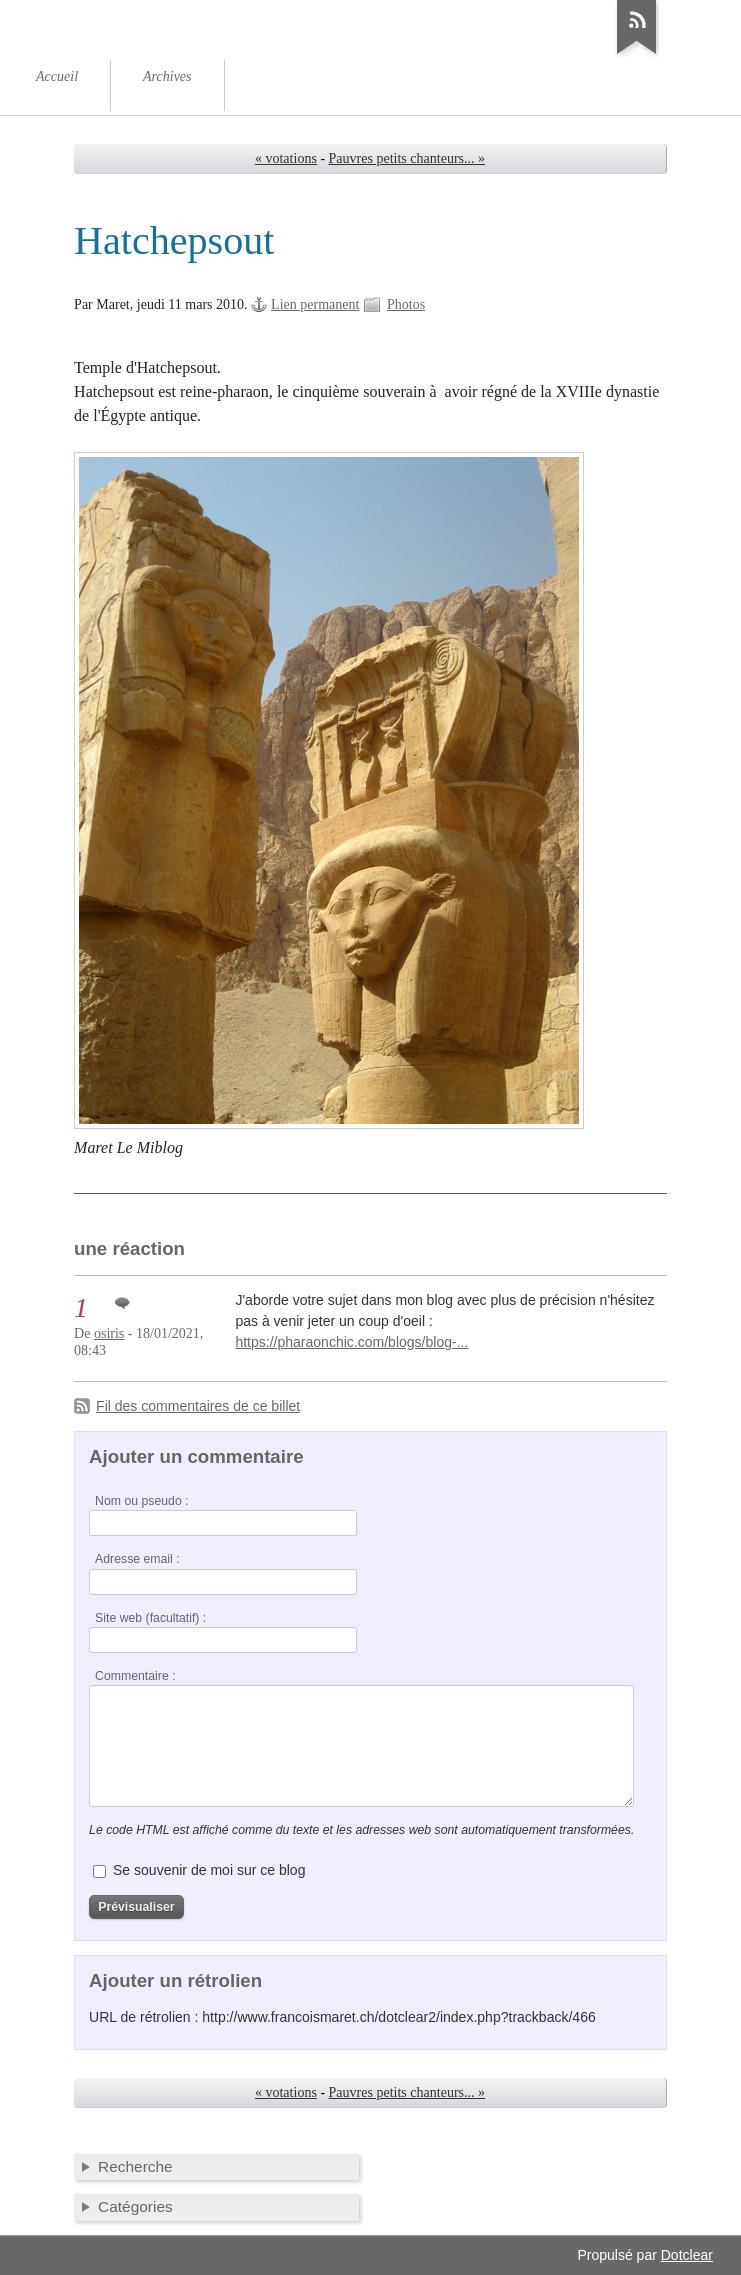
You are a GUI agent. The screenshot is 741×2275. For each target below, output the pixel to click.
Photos (406, 304)
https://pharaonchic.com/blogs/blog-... (351, 1342)
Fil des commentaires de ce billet (198, 1406)
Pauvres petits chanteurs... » (407, 158)
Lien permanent (315, 304)
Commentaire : (135, 1676)
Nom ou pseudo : (141, 1501)
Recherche (135, 2166)
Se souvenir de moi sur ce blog (209, 1870)
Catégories (135, 2206)
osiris (109, 1333)
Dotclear (687, 2255)
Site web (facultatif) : (150, 1618)
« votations (286, 158)
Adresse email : (137, 1559)
